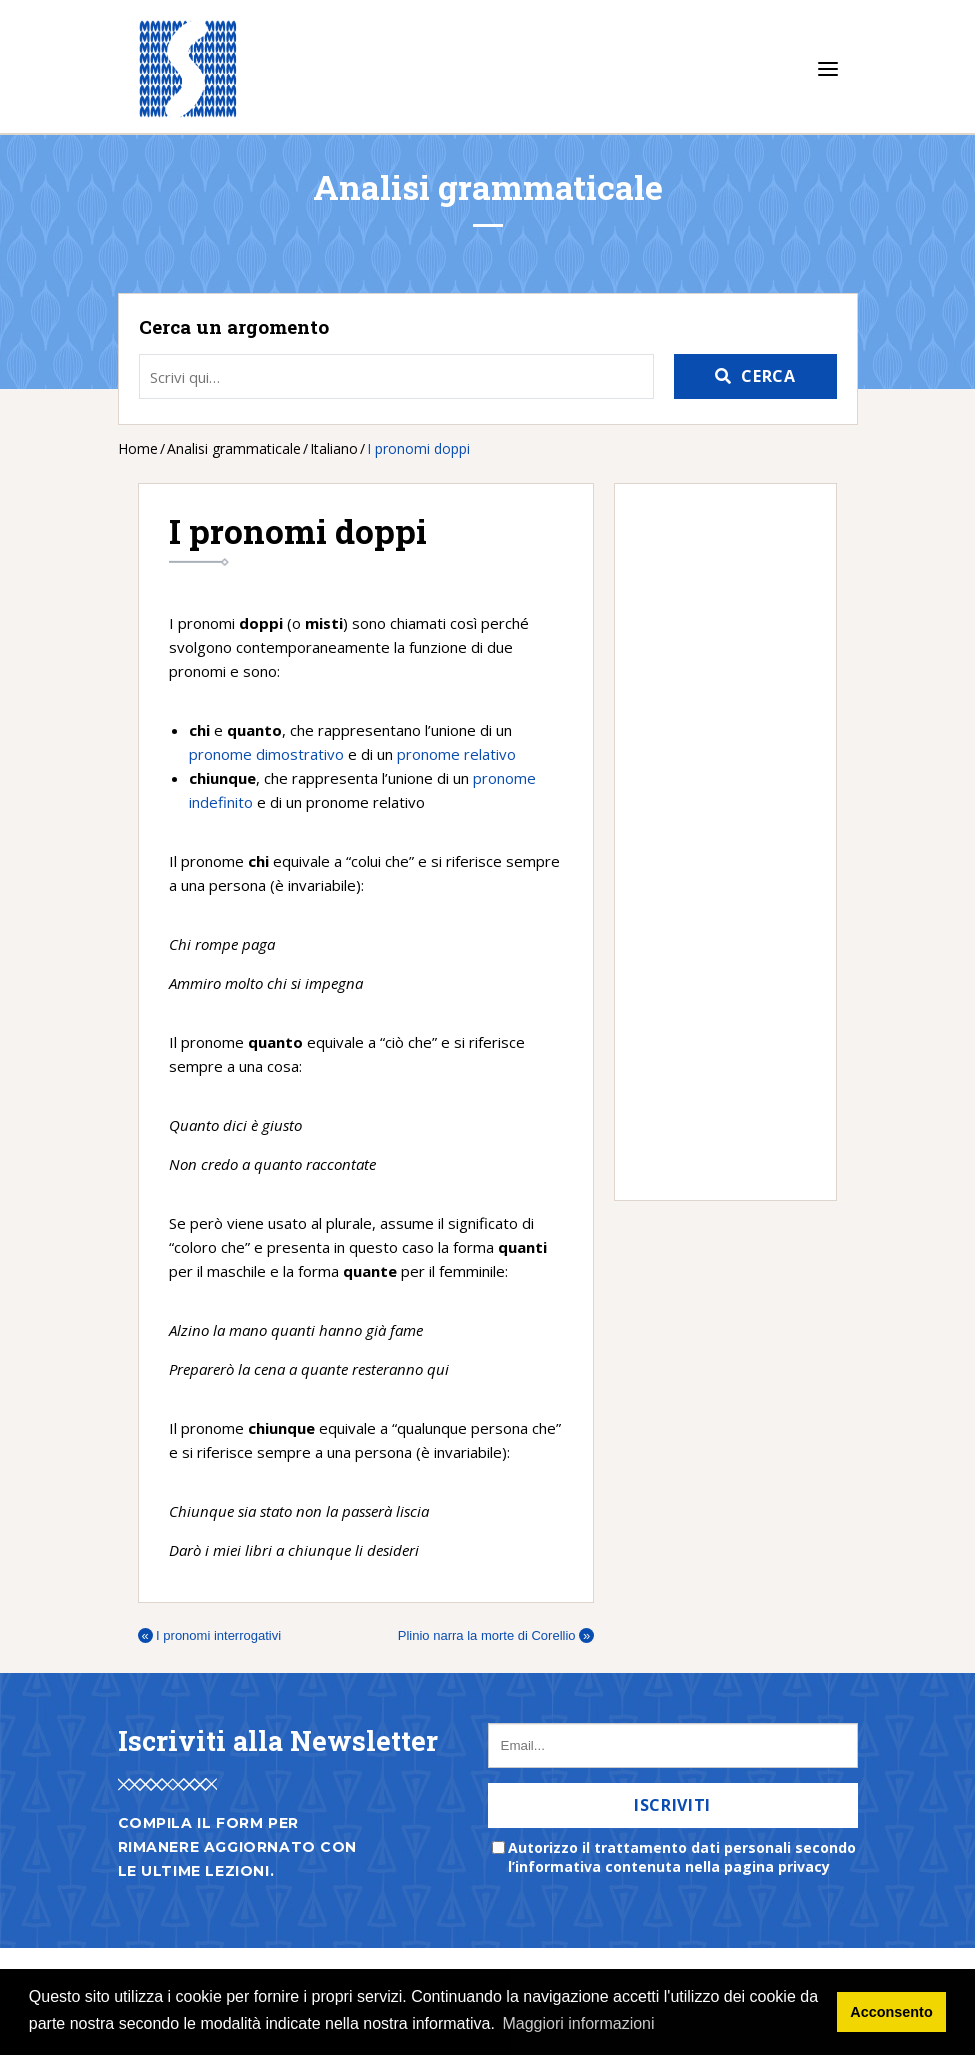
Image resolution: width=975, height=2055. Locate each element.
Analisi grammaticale (234, 448)
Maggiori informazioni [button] (578, 2023)
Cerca (768, 376)
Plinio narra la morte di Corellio (496, 1635)
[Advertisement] (715, 842)
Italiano (334, 448)
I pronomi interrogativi (210, 1635)
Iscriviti (672, 1805)
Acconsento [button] (891, 2012)
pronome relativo (456, 754)
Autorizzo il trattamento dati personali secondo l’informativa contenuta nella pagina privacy (682, 1857)
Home (138, 448)
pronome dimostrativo (266, 754)
